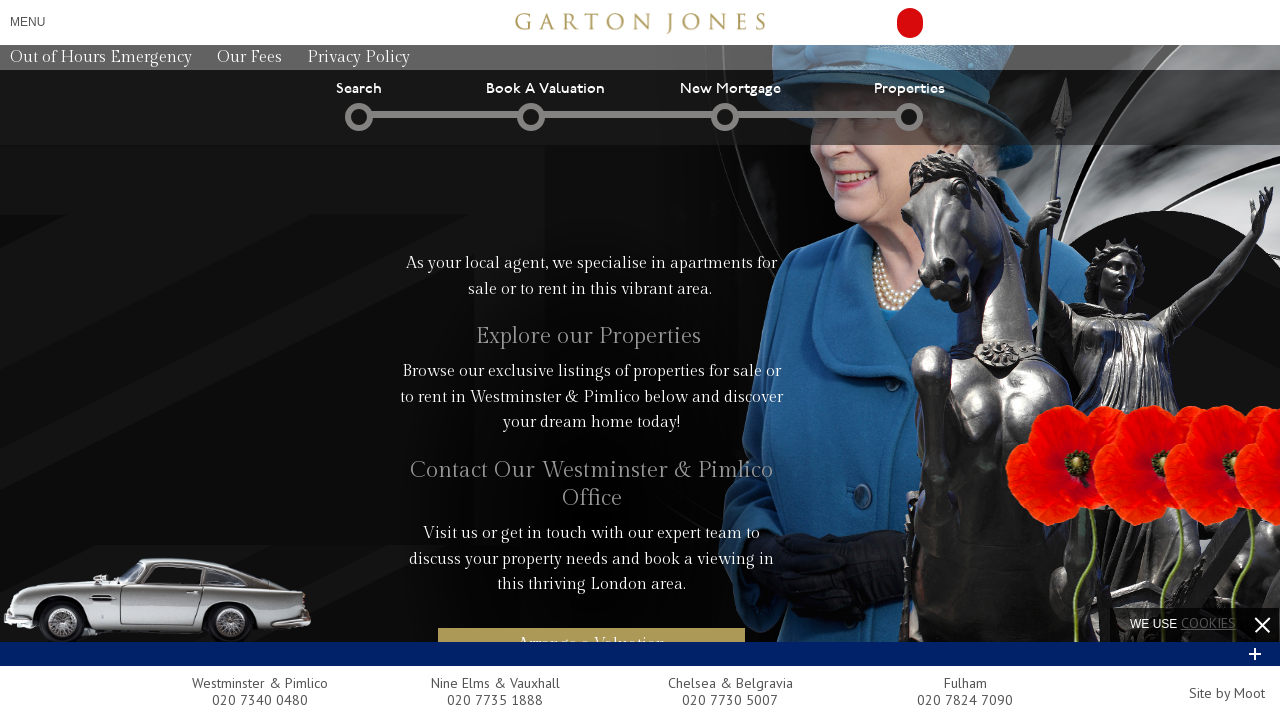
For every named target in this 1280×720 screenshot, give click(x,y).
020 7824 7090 (965, 700)
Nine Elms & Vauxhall (495, 683)
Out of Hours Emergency (101, 57)
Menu (27, 22)
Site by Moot (1227, 693)
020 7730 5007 (730, 700)
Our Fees (249, 57)
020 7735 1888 (495, 700)
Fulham (965, 683)
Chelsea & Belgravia (730, 683)
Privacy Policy (358, 57)
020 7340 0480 (260, 700)
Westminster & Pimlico (260, 683)
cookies (1208, 623)
